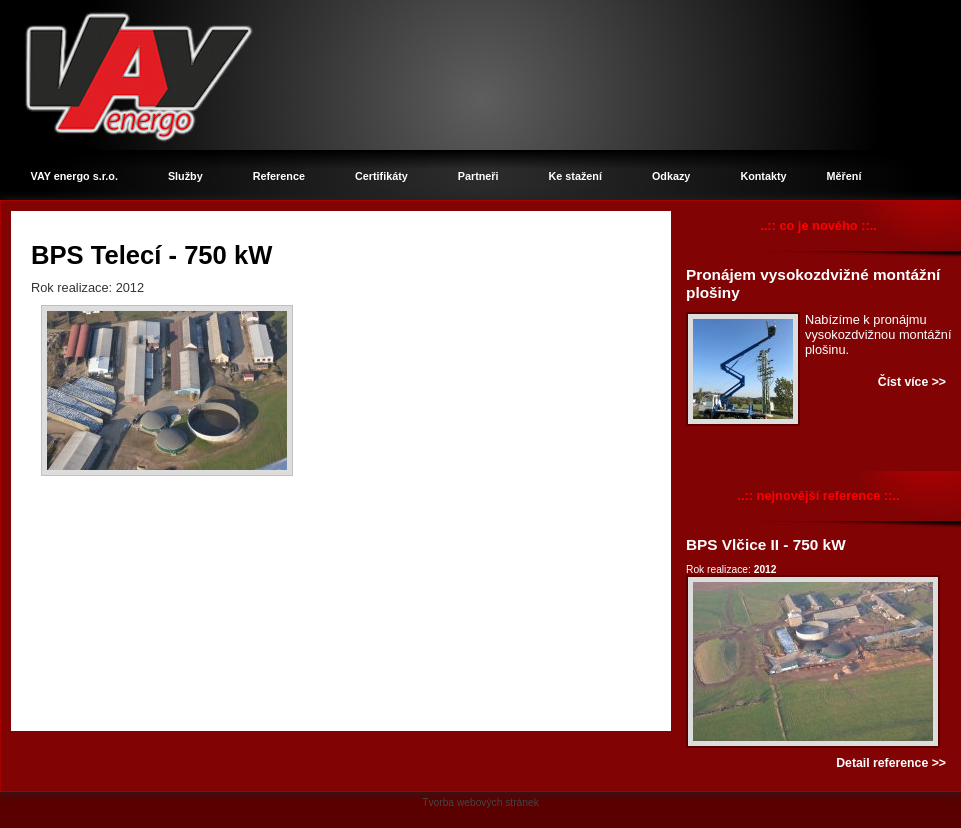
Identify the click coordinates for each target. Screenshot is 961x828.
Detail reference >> (891, 763)
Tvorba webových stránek (480, 802)
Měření (844, 176)
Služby (185, 176)
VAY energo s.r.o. (74, 176)
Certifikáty (381, 176)
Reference (279, 176)
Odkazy (671, 176)
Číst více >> (912, 382)
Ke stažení (575, 176)
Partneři (478, 176)
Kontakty (763, 176)
